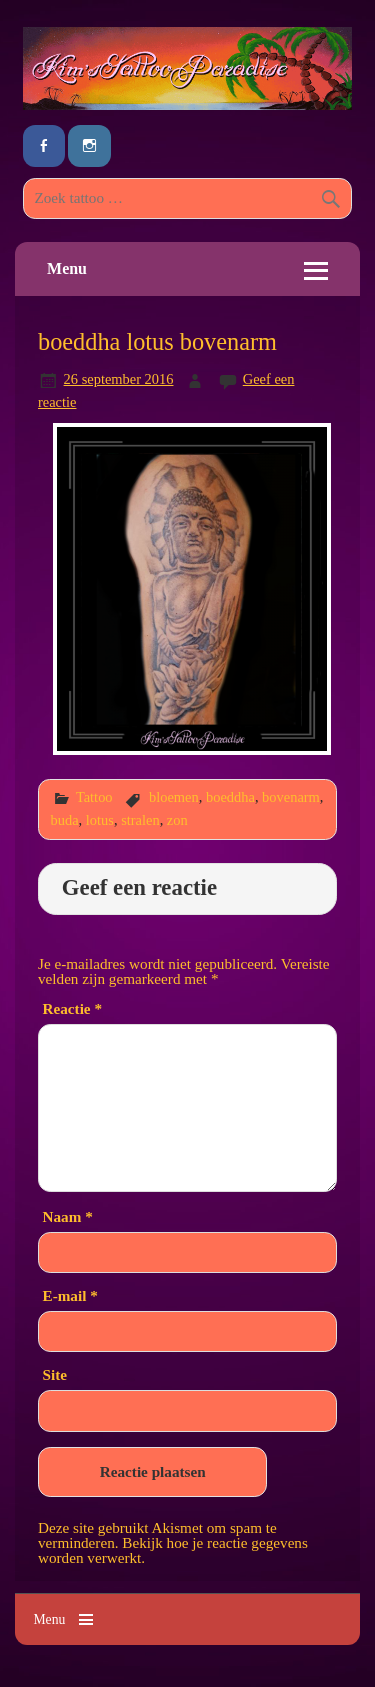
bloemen (174, 797)
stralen (140, 820)
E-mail (70, 1295)
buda (65, 820)
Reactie (72, 1008)
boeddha (230, 797)
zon (177, 820)
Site (55, 1374)
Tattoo (94, 797)
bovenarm (291, 797)
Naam (68, 1216)
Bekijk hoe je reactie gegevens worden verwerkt (173, 1550)
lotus (100, 820)
